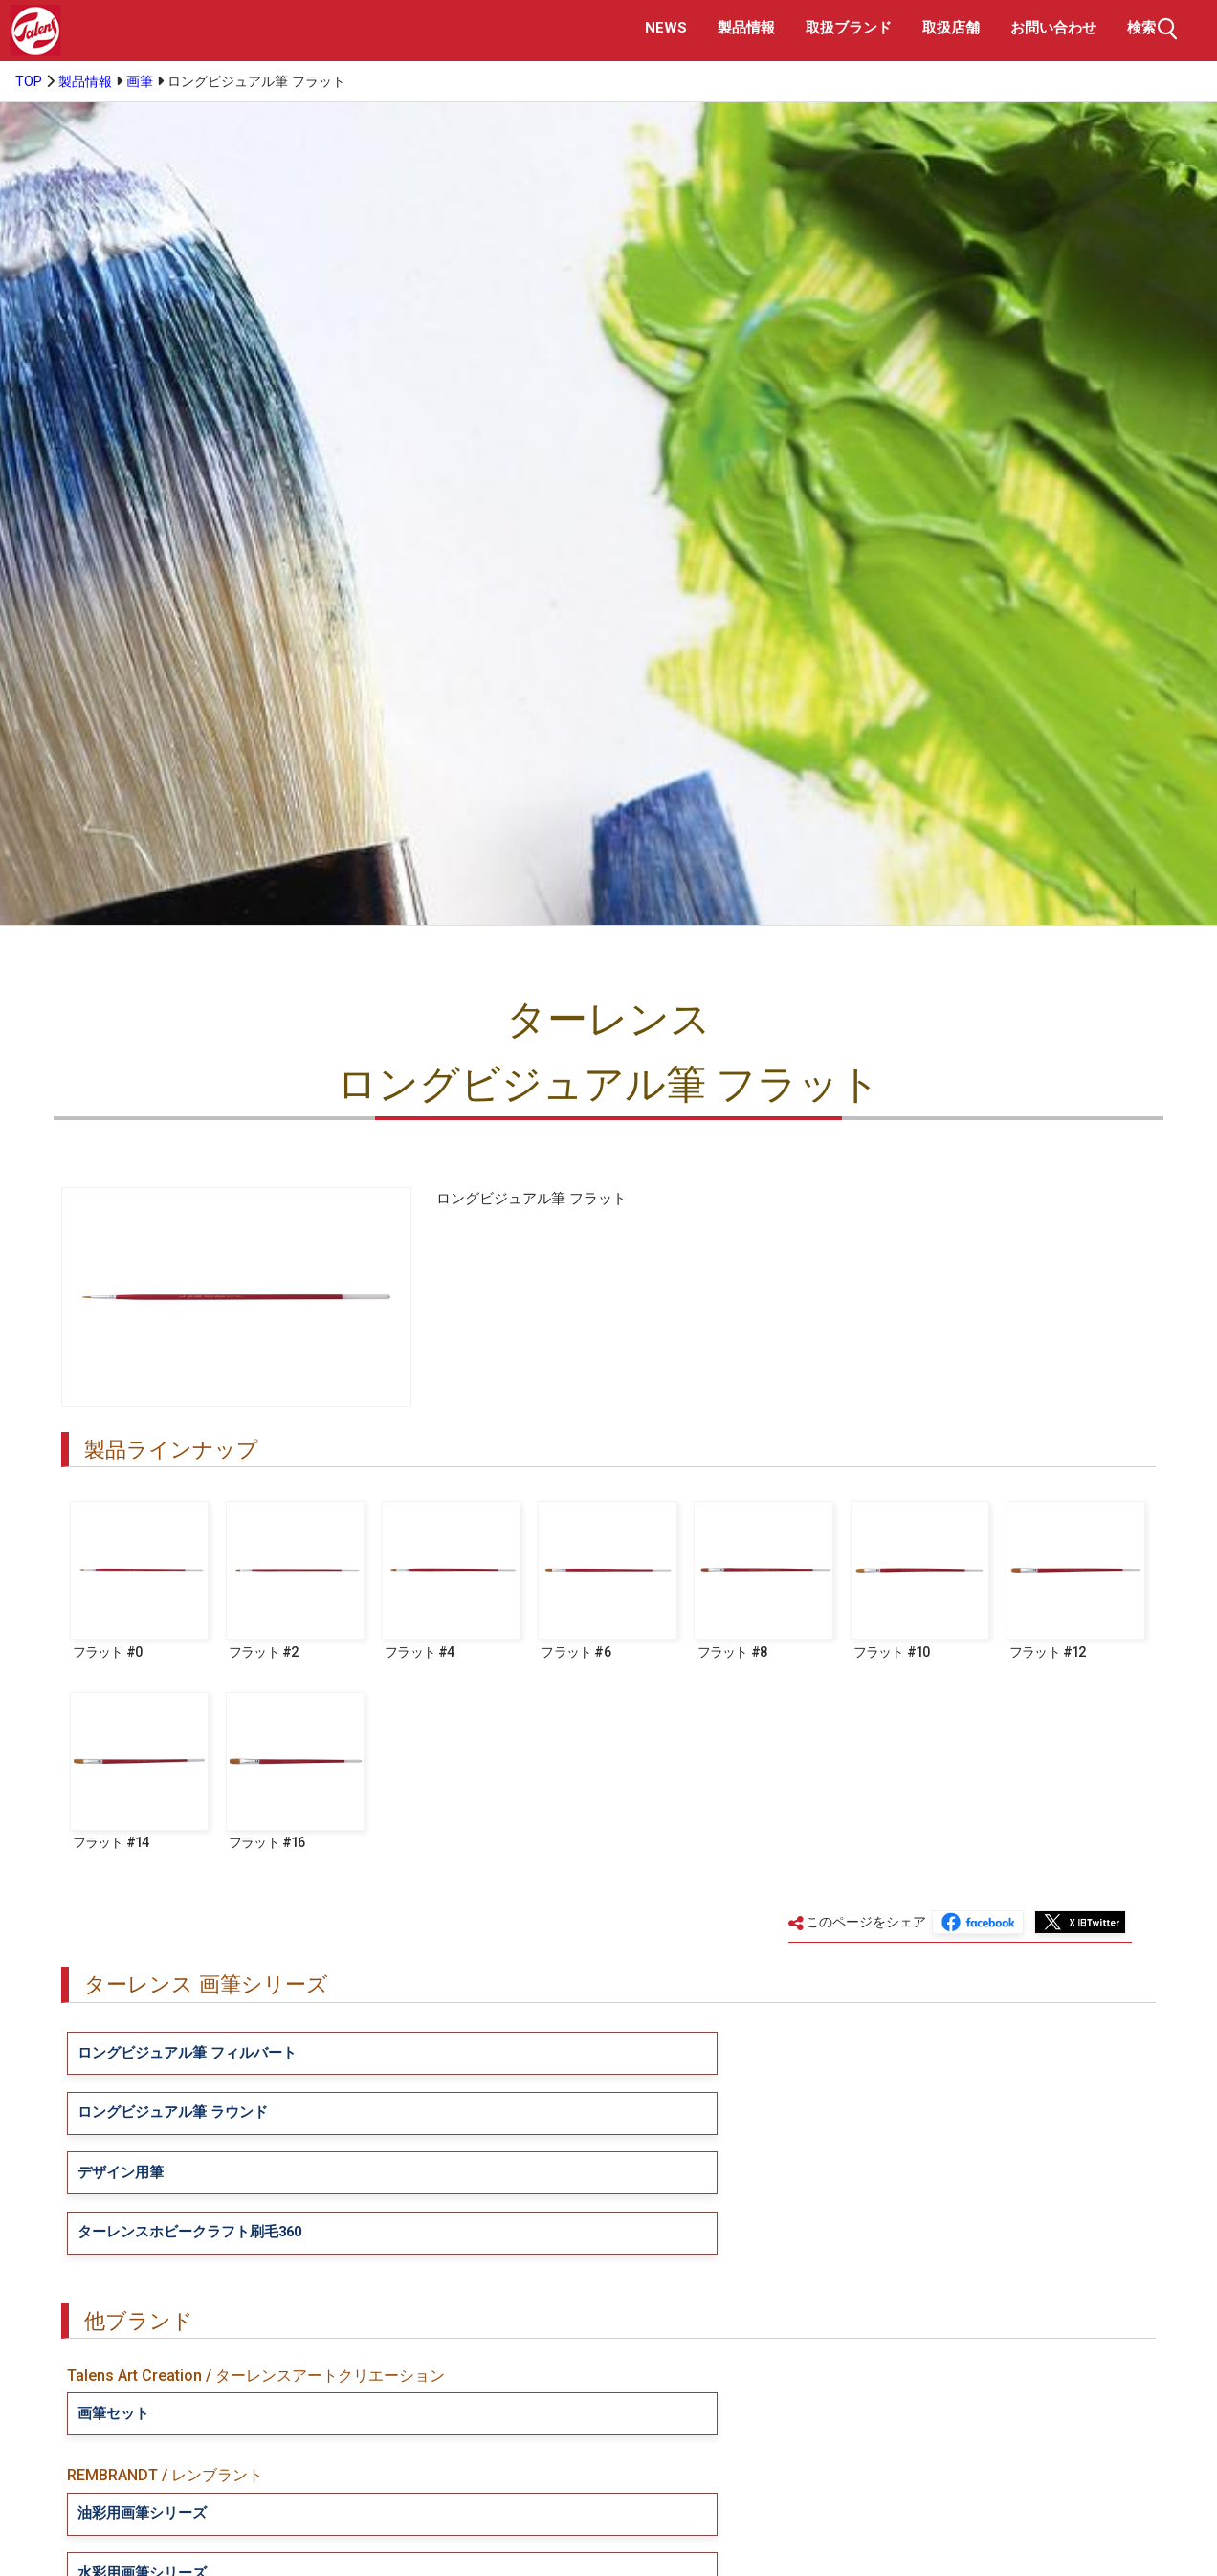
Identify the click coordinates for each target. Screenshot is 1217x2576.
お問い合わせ (1053, 27)
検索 (1155, 29)
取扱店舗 (951, 27)
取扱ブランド (849, 27)
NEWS (666, 27)
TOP (28, 82)
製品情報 (746, 27)
